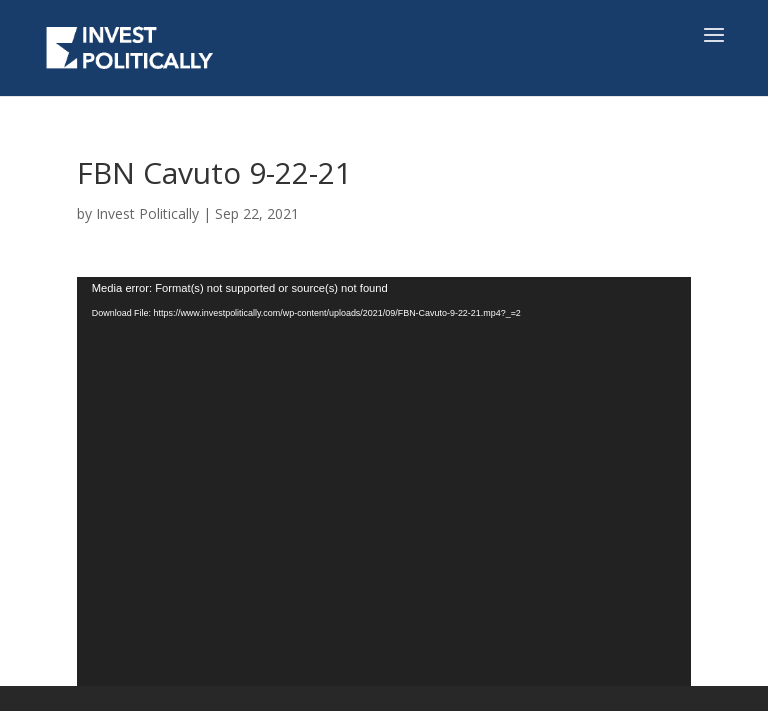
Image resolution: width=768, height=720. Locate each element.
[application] (384, 482)
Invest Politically (147, 213)
